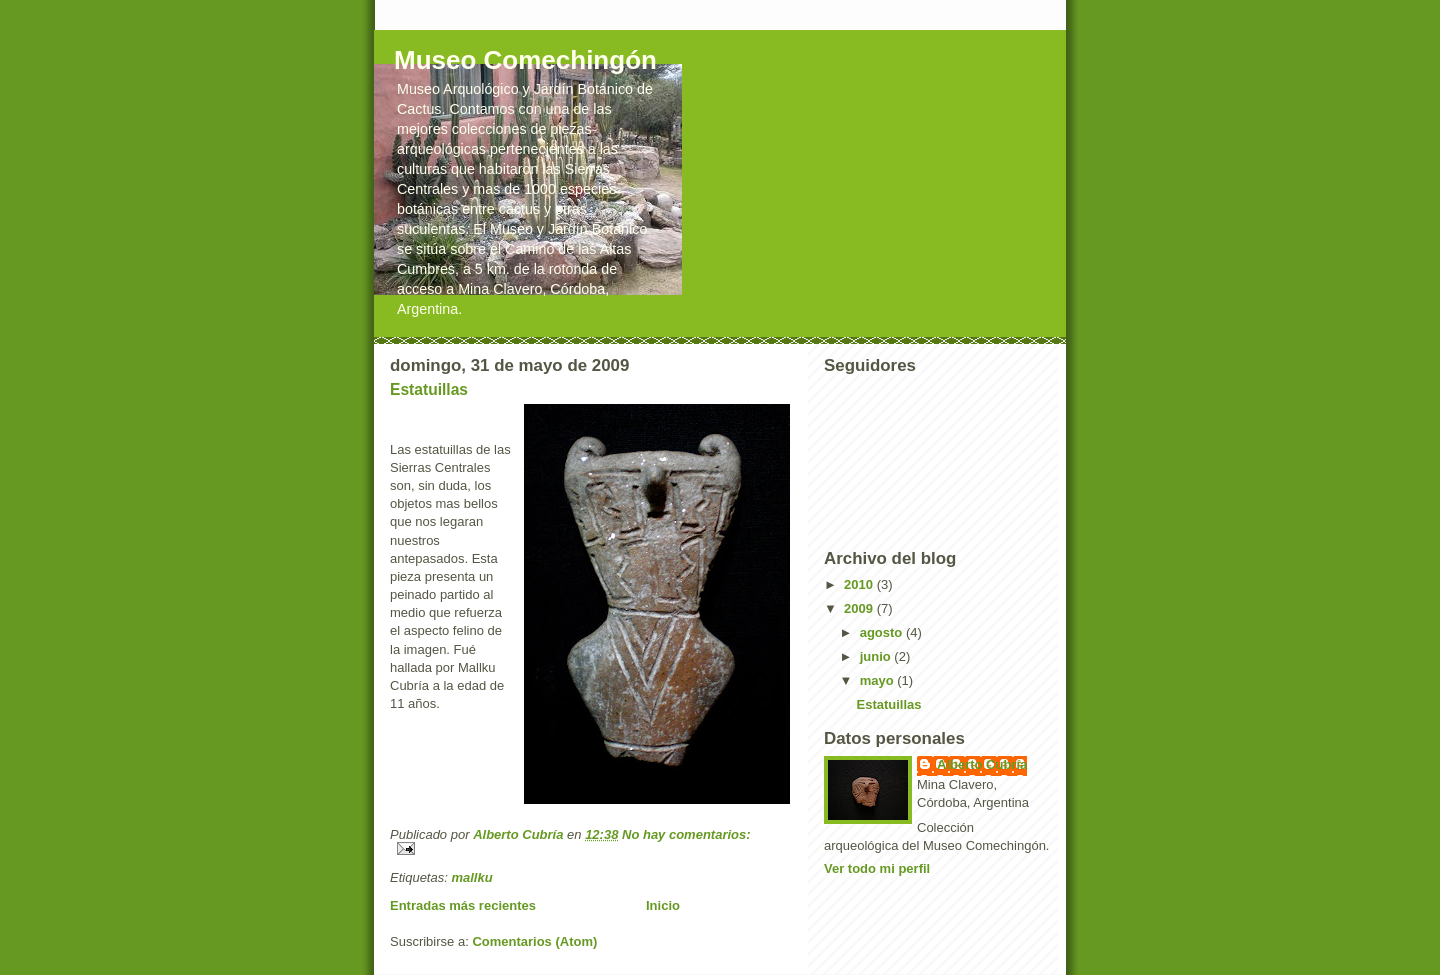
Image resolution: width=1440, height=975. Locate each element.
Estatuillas (429, 389)
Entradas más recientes (463, 905)
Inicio (663, 905)
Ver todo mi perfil (877, 868)
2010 (860, 584)
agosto (883, 632)
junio (877, 656)
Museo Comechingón (525, 60)
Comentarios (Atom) (534, 941)
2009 (860, 608)
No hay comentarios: (686, 834)
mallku (471, 877)
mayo (879, 680)
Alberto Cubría (982, 764)
